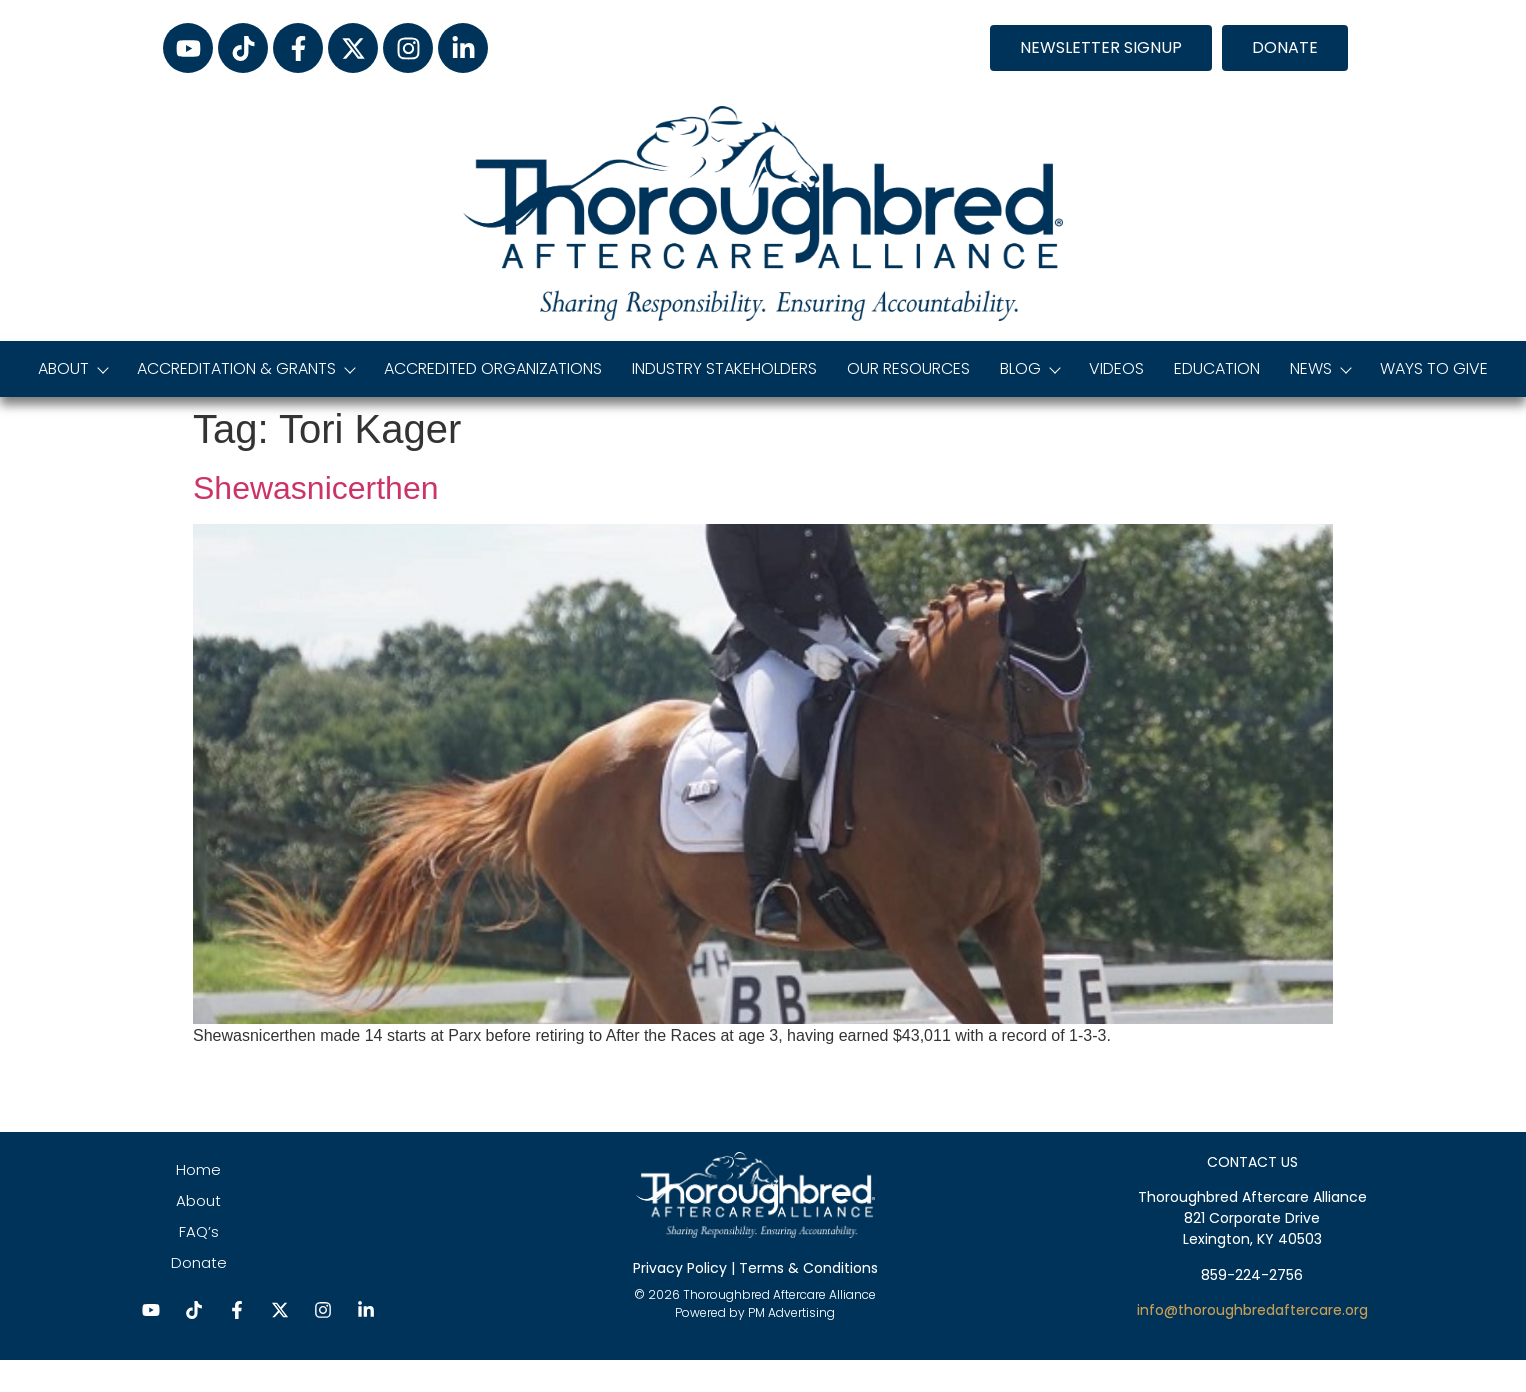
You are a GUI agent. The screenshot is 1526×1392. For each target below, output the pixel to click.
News (1320, 368)
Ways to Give (1434, 368)
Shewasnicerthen (315, 488)
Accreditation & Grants (245, 368)
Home (198, 1169)
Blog (1029, 368)
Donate (199, 1262)
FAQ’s (199, 1231)
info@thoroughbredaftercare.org (1252, 1310)
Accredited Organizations (493, 368)
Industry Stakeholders (724, 368)
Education (1217, 368)
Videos (1116, 368)
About (72, 368)
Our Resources (908, 368)
